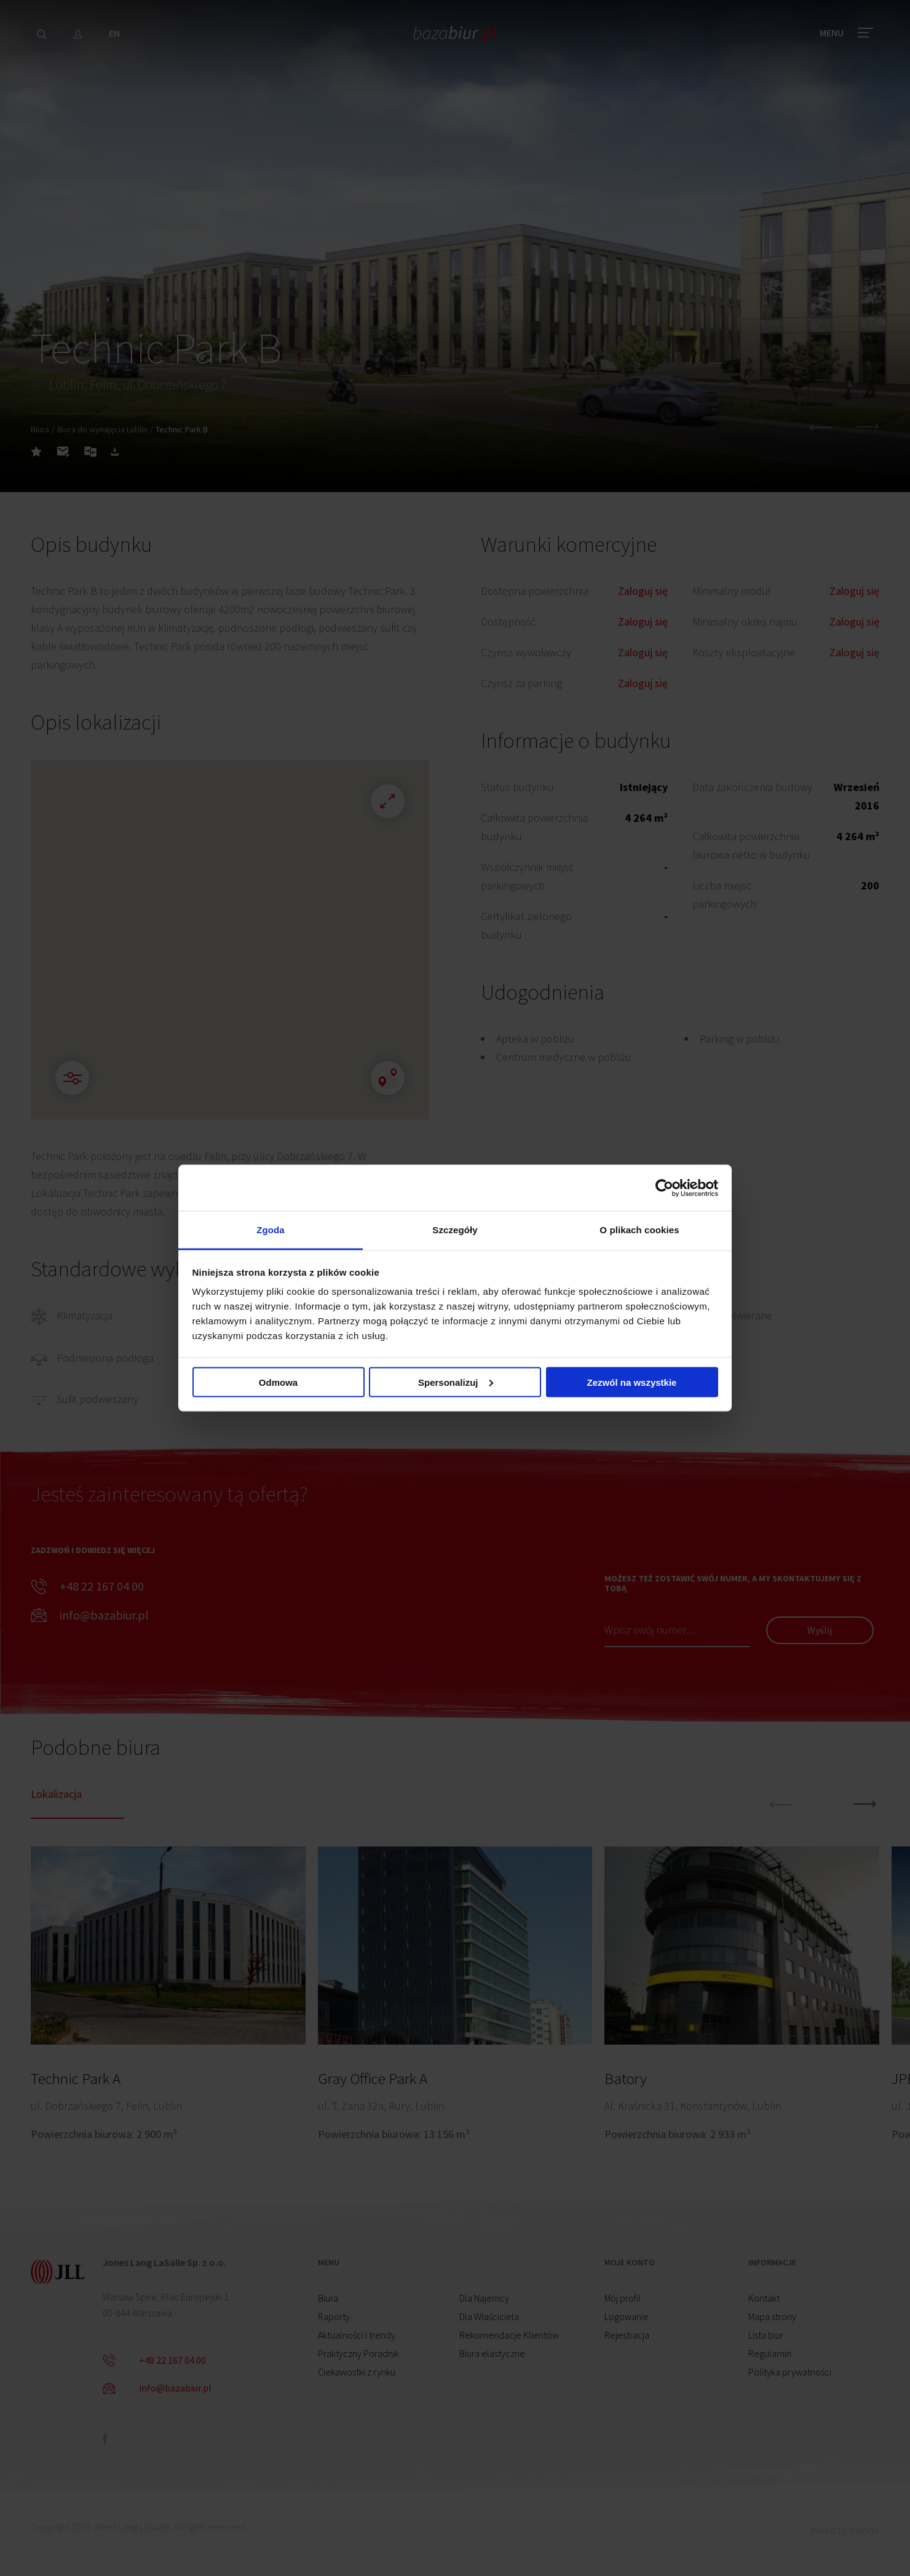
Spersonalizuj (455, 1382)
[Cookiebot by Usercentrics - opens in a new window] (664, 1188)
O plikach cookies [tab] (639, 1230)
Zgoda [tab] (270, 1230)
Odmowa (278, 1382)
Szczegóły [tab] (454, 1230)
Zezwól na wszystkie (632, 1382)
